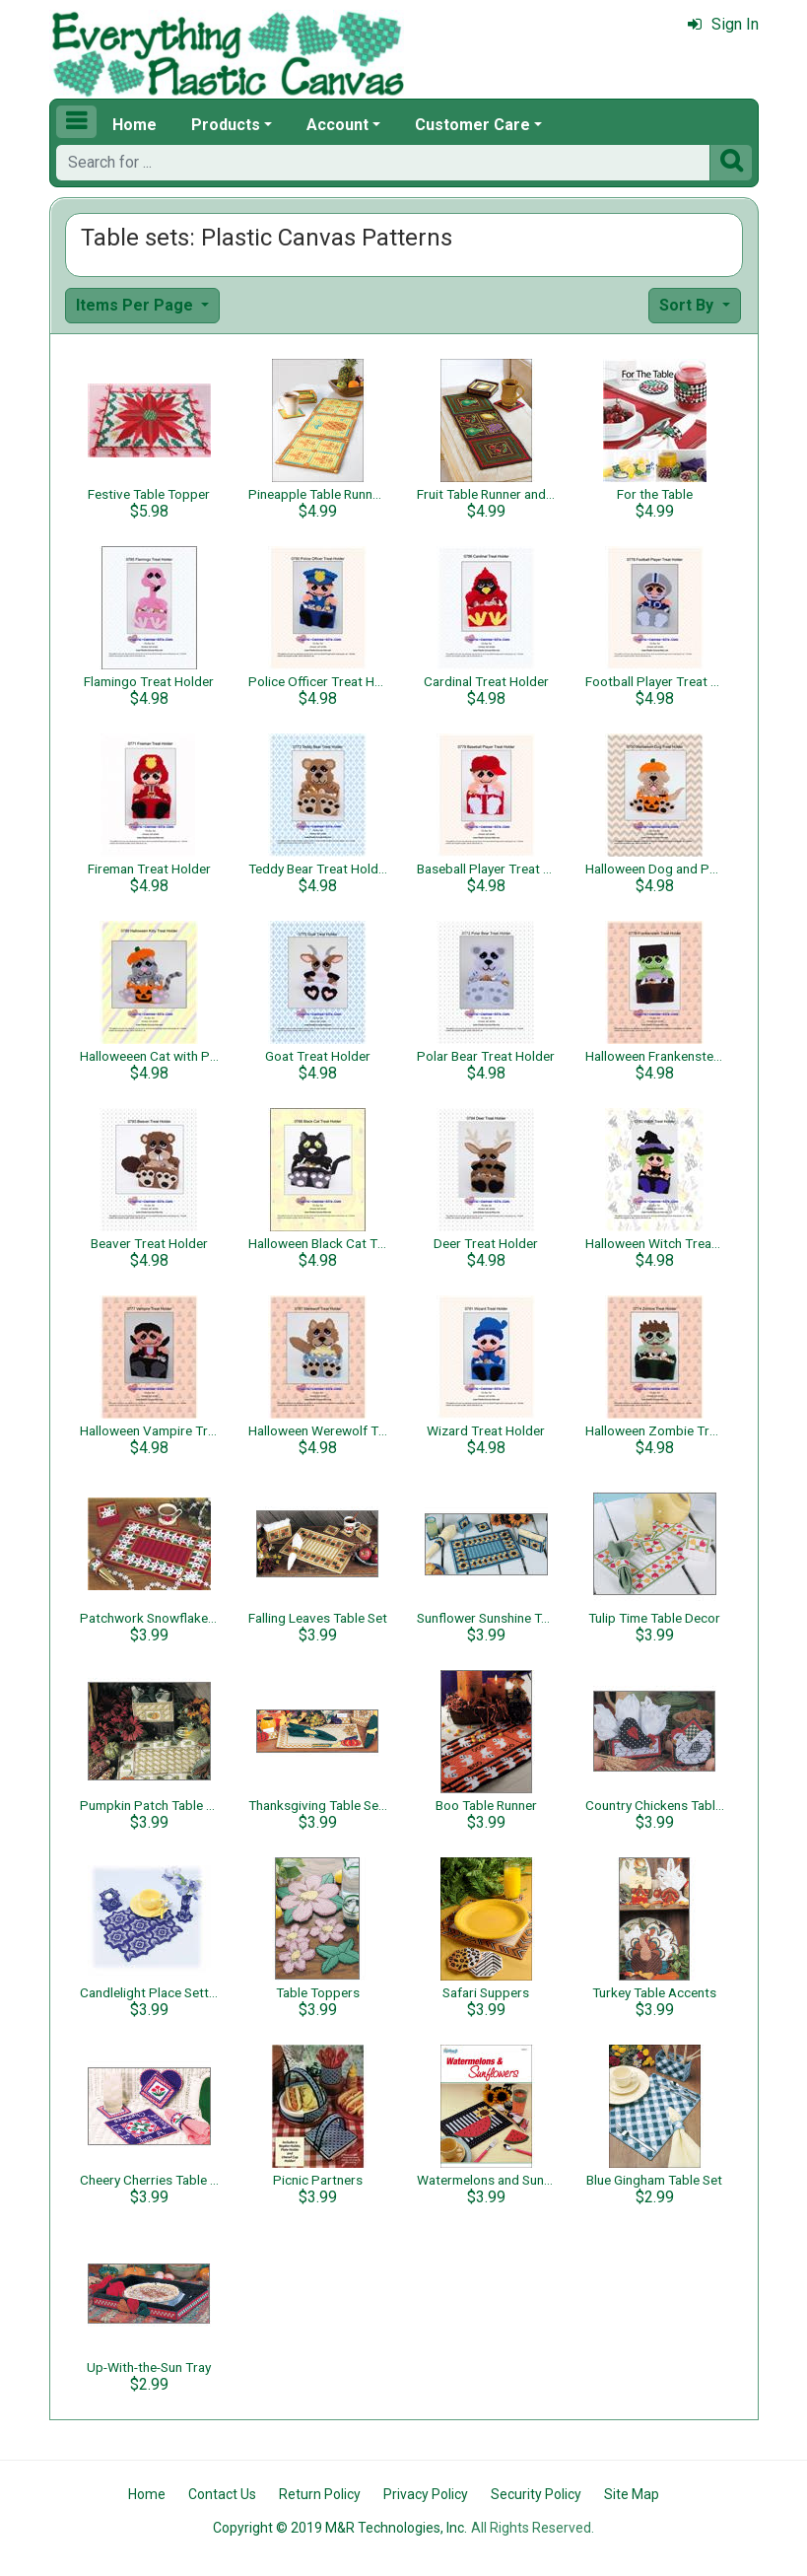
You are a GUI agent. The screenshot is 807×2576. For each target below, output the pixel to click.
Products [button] (225, 124)
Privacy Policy (425, 2494)
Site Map (631, 2494)
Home (134, 124)
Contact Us (222, 2494)
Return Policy (320, 2494)
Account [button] (337, 124)
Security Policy (536, 2494)
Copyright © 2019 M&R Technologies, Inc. (340, 2528)
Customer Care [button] (472, 124)
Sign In (723, 24)
